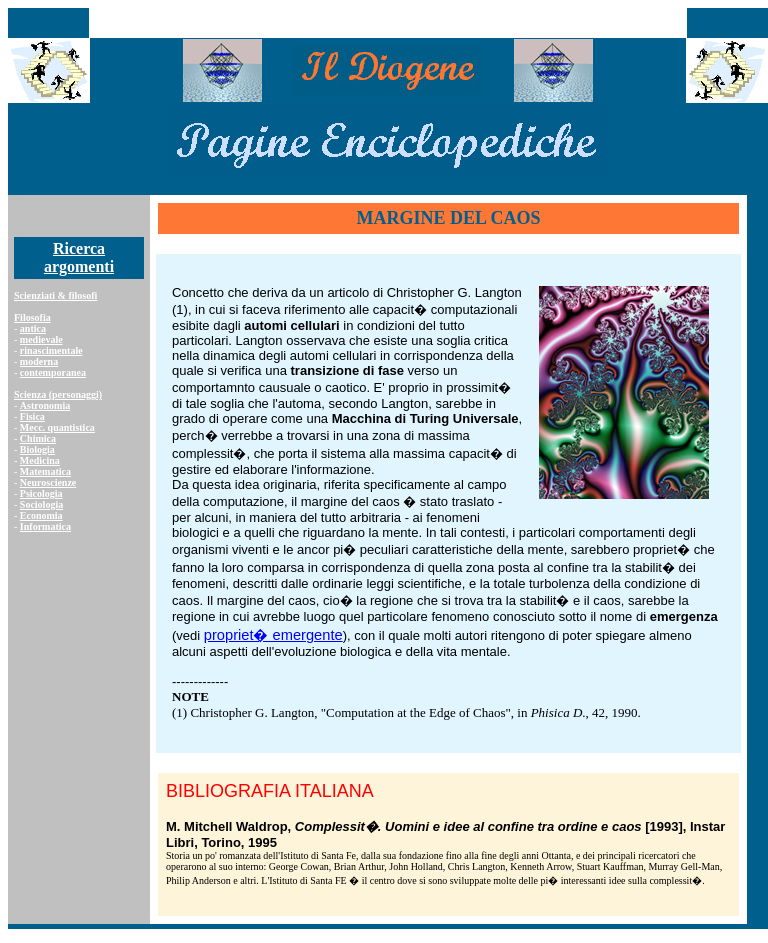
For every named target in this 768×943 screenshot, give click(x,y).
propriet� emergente (273, 635)
